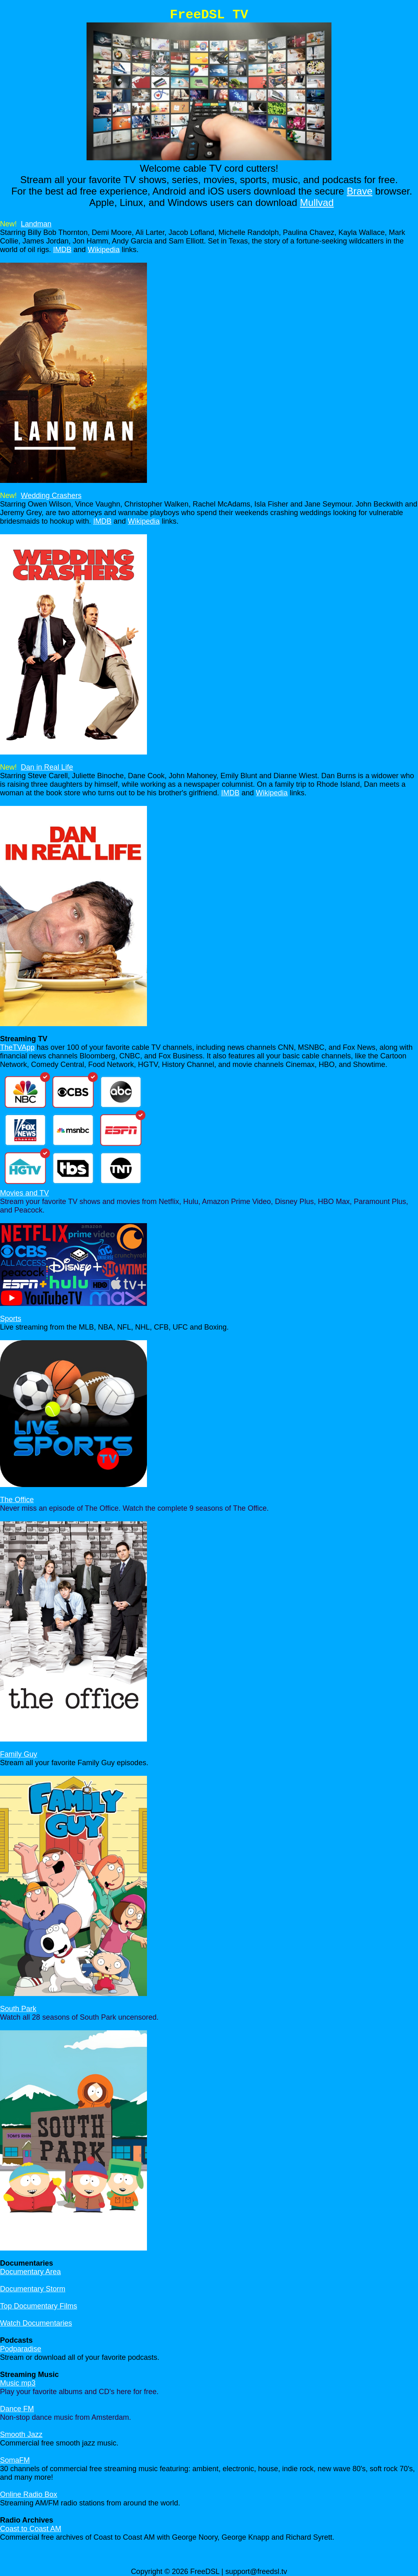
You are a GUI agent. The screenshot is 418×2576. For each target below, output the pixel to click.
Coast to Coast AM (30, 2529)
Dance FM (17, 2409)
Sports (10, 1319)
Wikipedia (104, 250)
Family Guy (18, 1754)
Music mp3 (18, 2383)
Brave (360, 191)
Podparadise (20, 2349)
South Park (18, 2009)
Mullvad (317, 202)
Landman (36, 224)
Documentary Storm (32, 2289)
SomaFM (15, 2460)
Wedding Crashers (51, 495)
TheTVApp (17, 1047)
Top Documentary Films (38, 2306)
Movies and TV (24, 1193)
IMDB (62, 250)
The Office (17, 1500)
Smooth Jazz (21, 2434)
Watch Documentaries (36, 2323)
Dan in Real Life (47, 767)
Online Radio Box (28, 2494)
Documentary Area (30, 2272)
